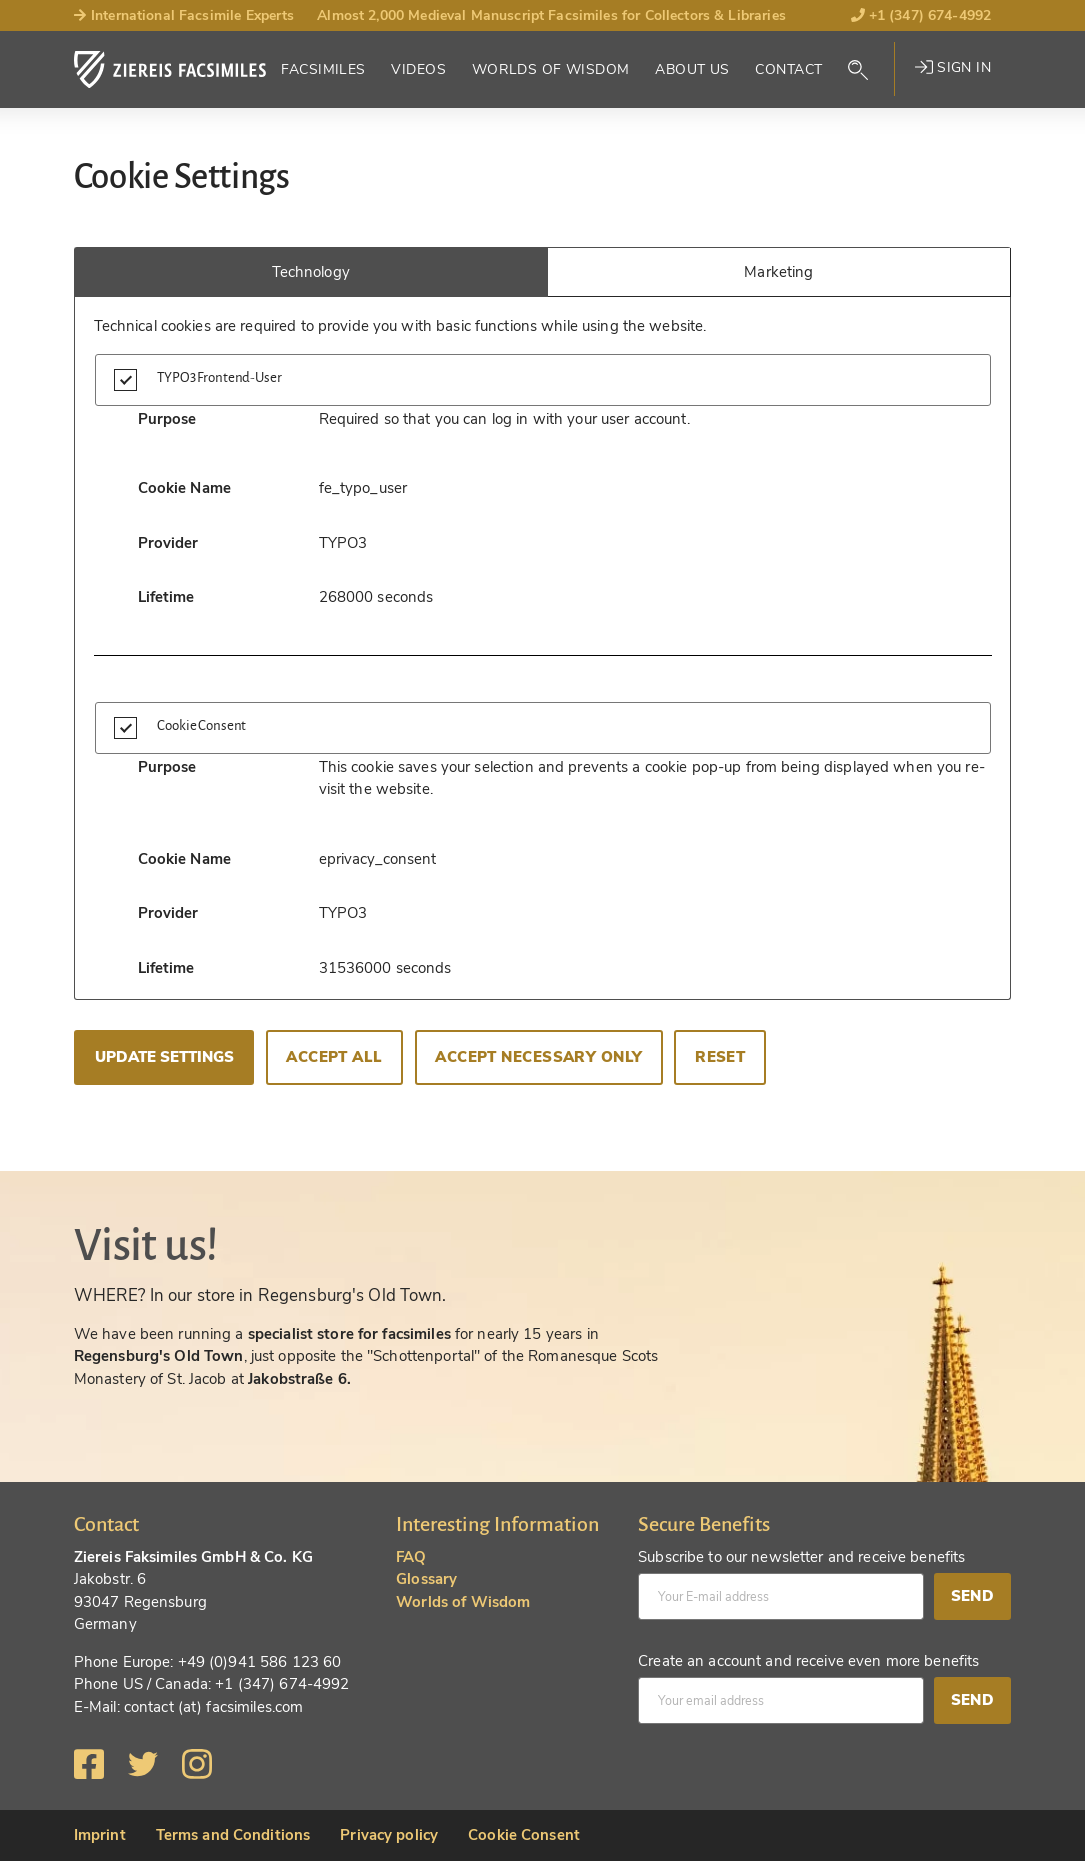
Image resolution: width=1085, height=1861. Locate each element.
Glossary (426, 1579)
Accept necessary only (538, 1057)
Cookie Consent (524, 1835)
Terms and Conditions (233, 1835)
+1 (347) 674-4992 (921, 15)
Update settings (164, 1057)
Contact (788, 69)
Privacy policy (389, 1835)
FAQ (411, 1557)
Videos (418, 69)
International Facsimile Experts (184, 15)
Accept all (334, 1057)
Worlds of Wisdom (551, 69)
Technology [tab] (311, 272)
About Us (692, 69)
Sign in (953, 67)
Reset (720, 1057)
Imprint (100, 1835)
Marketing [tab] (778, 272)
